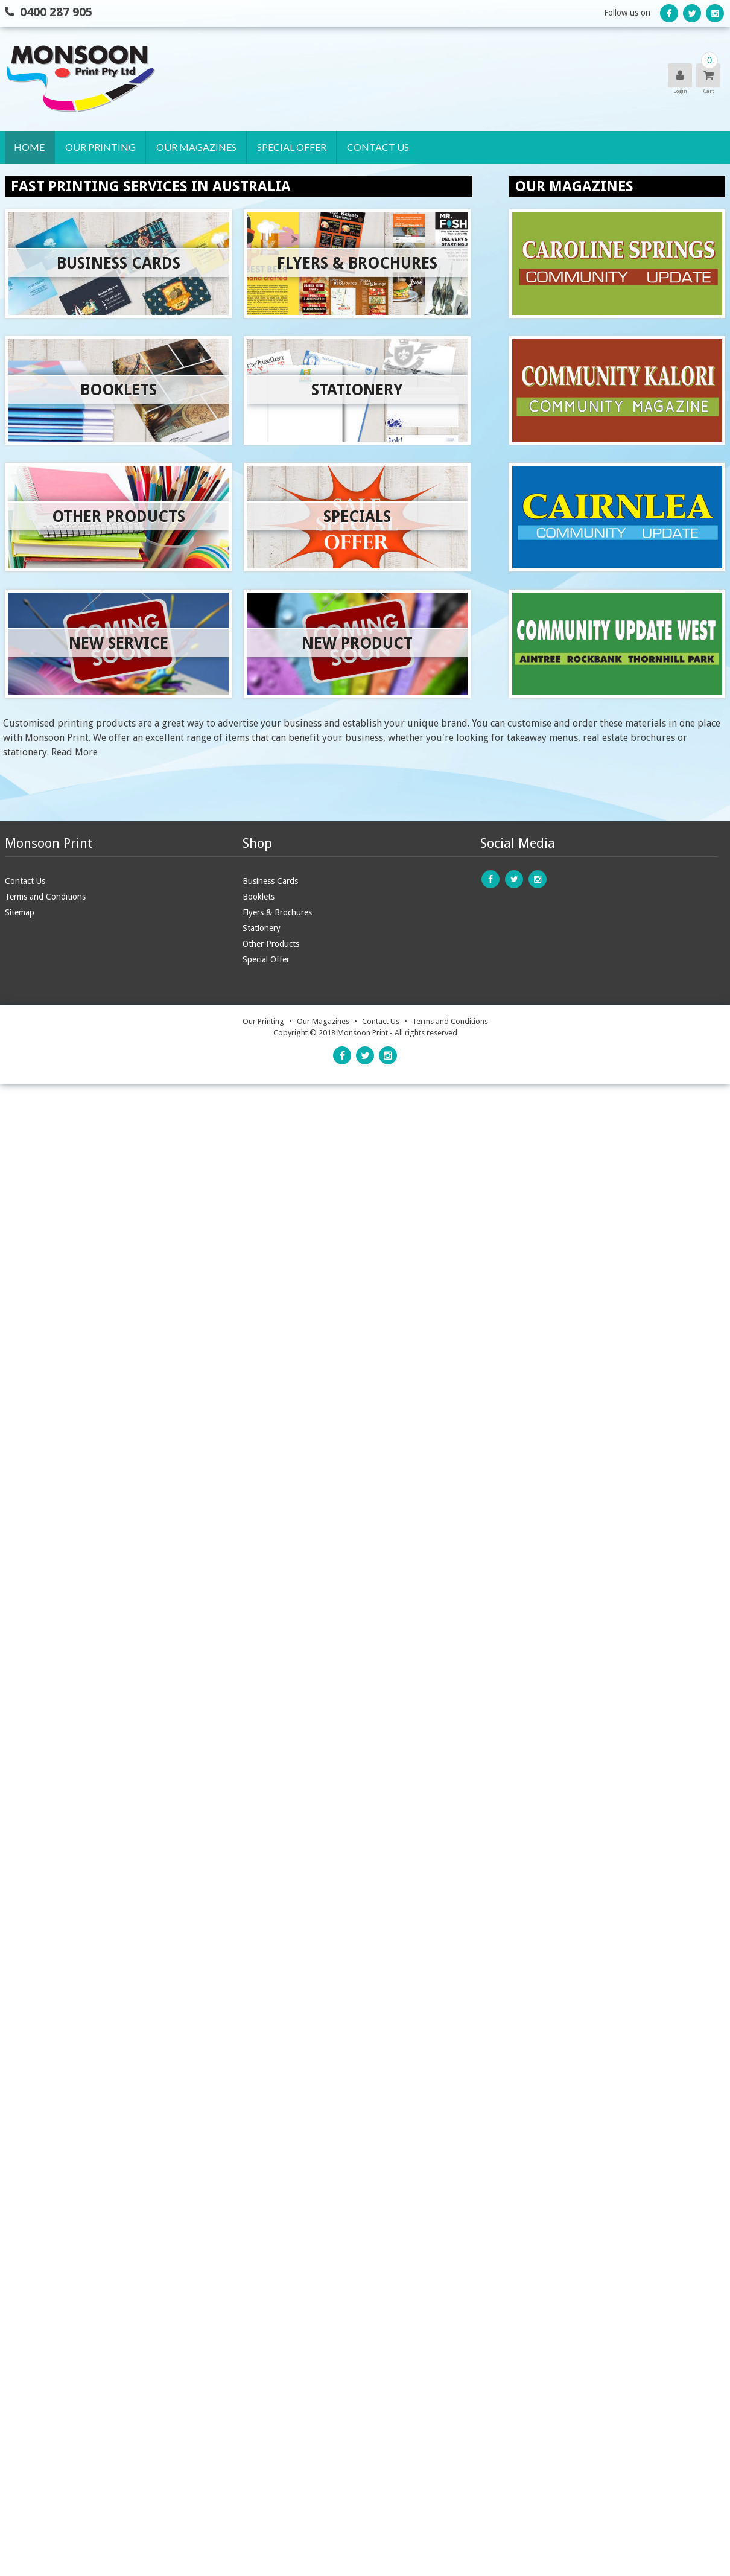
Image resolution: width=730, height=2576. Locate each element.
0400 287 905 (56, 12)
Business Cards (100, 179)
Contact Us (377, 147)
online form (484, 1343)
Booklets (88, 204)
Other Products (104, 280)
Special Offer (291, 147)
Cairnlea (177, 229)
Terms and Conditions (45, 1494)
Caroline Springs (196, 179)
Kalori (172, 204)
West (168, 254)
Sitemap (19, 1510)
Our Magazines (196, 147)
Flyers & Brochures (109, 229)
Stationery (92, 254)
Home (29, 147)
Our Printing (100, 147)
